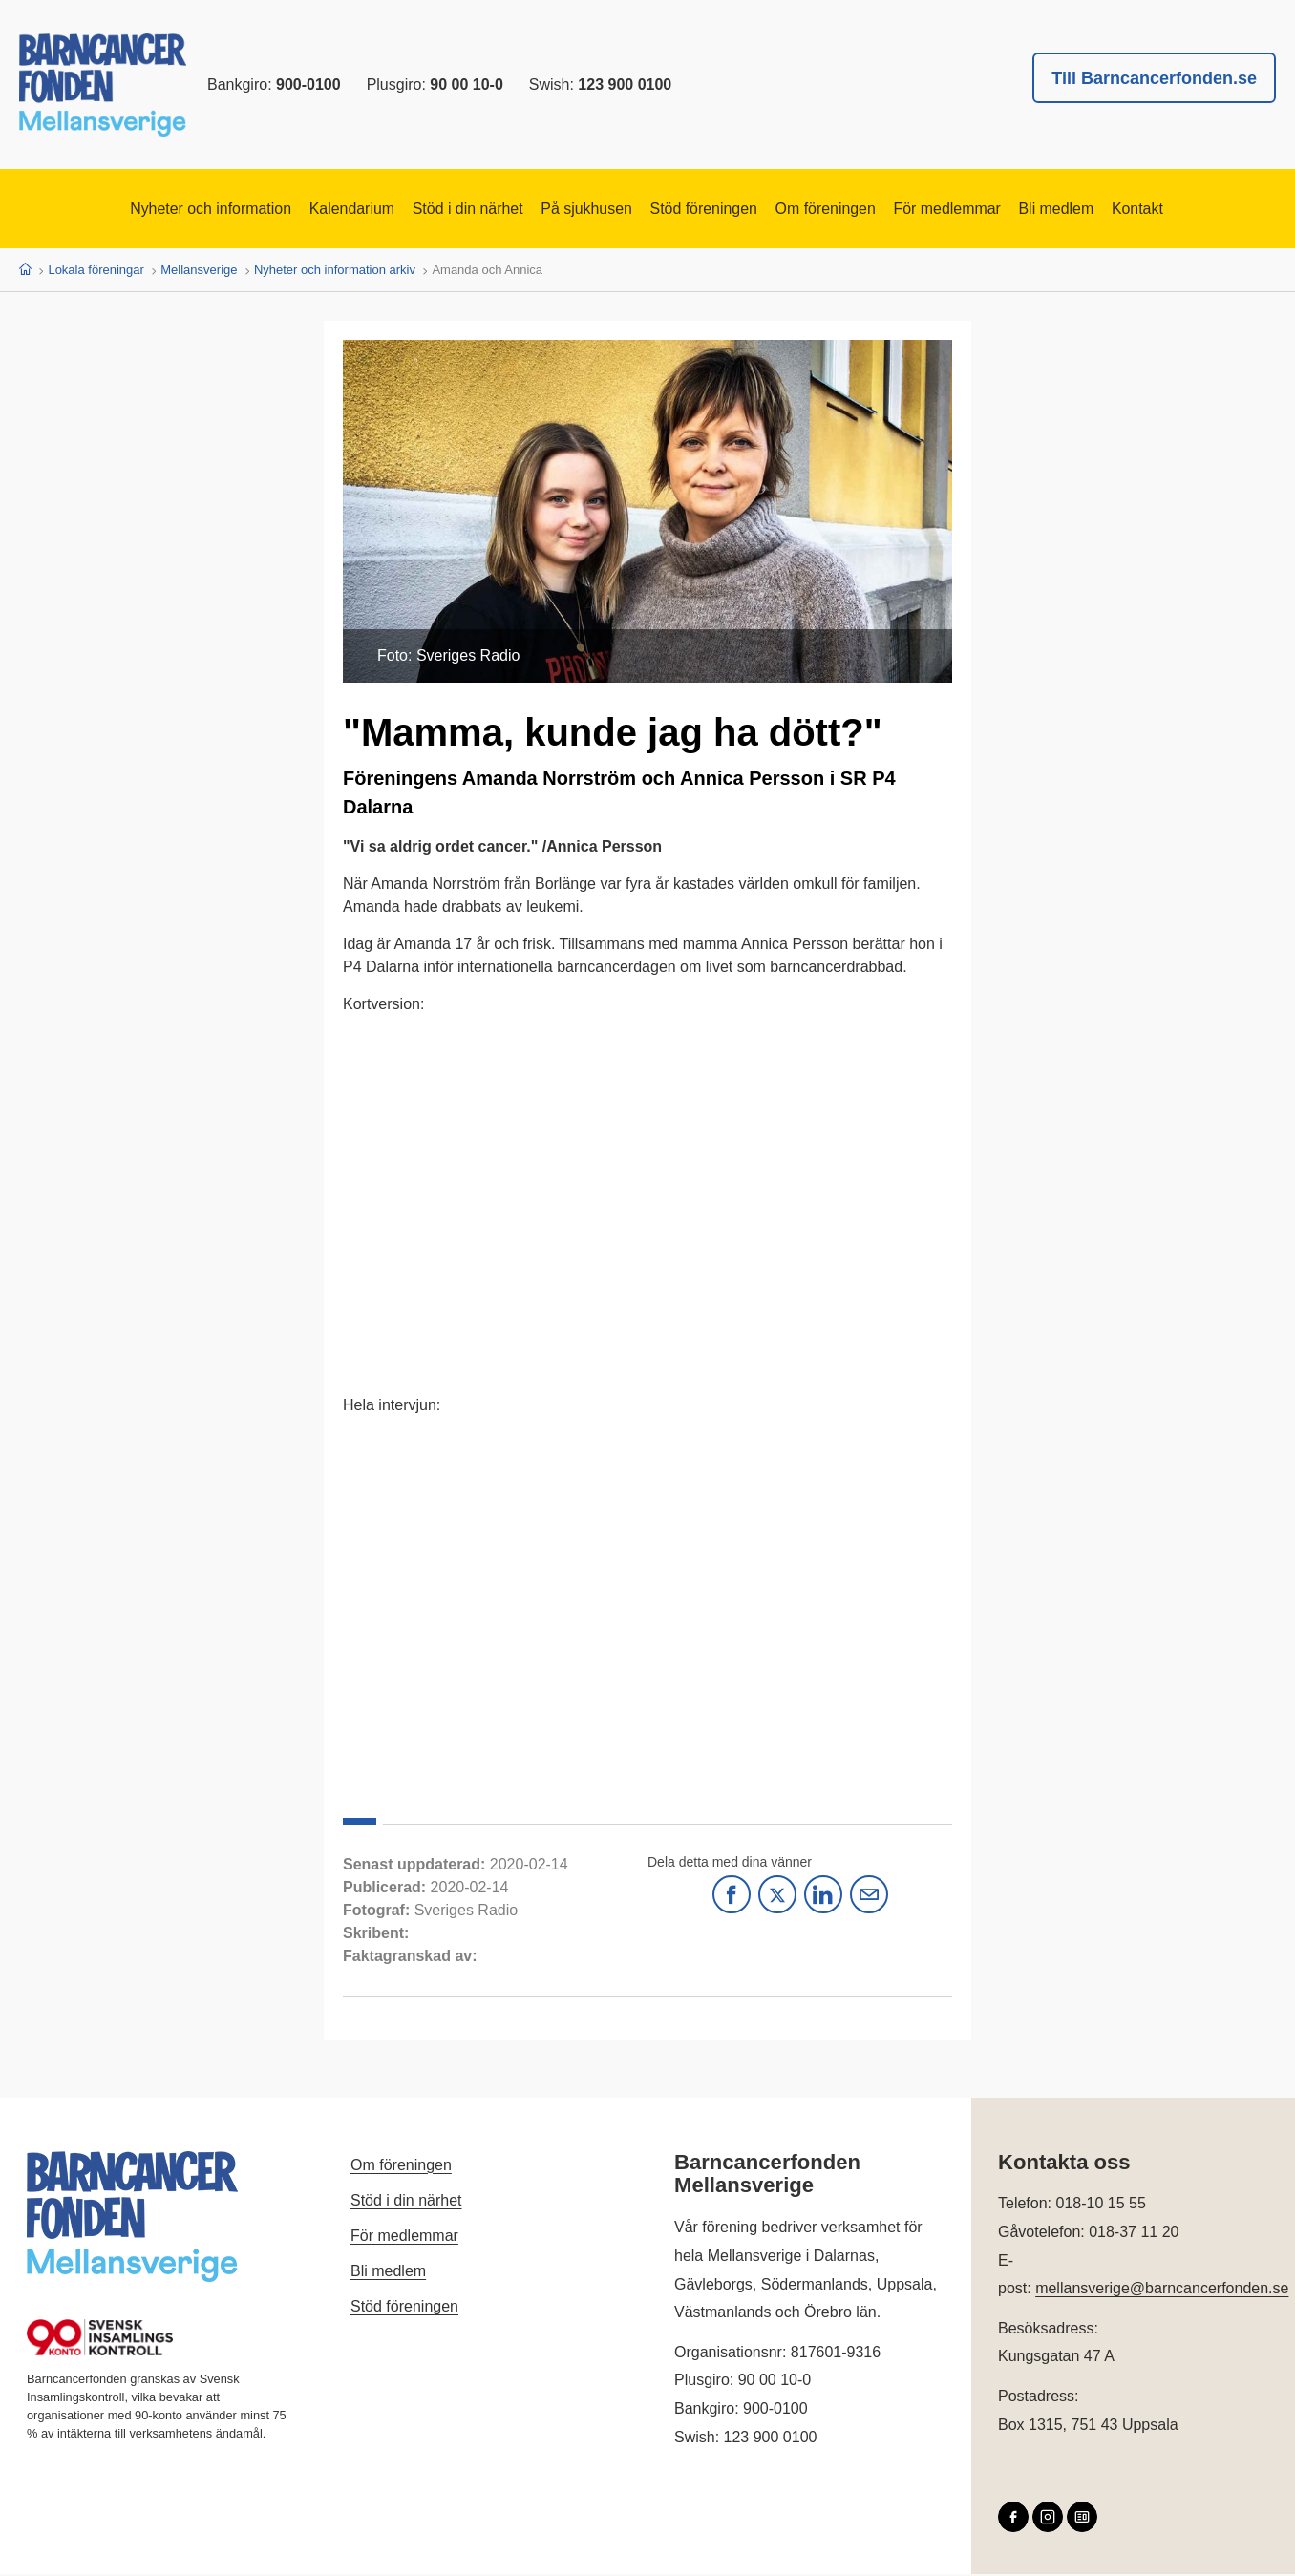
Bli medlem (1120, 210)
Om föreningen (852, 210)
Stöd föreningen (711, 210)
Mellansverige (198, 271)
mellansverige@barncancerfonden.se (1161, 2290)
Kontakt (1216, 210)
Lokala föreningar (95, 271)
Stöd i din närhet (436, 210)
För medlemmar (993, 210)
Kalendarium (302, 210)
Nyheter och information (139, 210)
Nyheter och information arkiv (334, 271)
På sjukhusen (574, 210)
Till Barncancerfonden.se (1154, 78)
